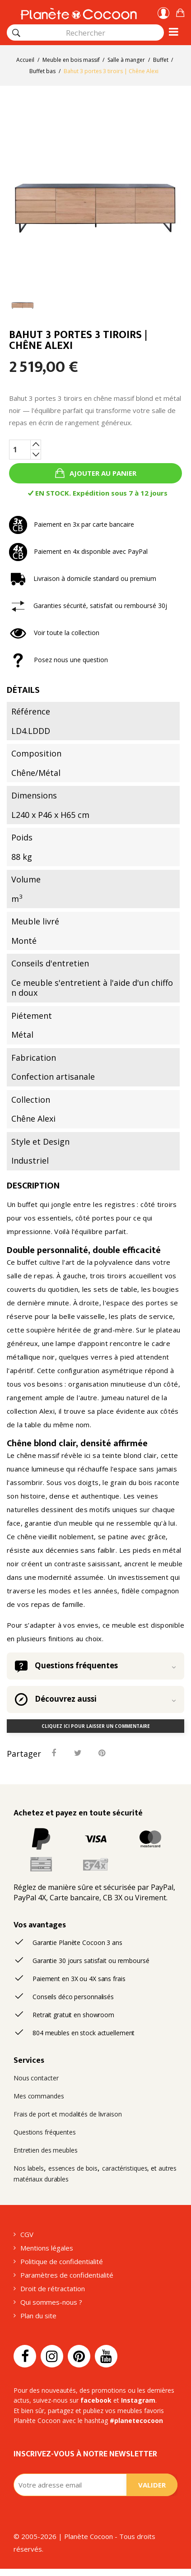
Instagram (138, 2400)
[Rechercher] (16, 33)
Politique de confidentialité (61, 2261)
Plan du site (38, 2315)
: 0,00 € (180, 11)
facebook (96, 2400)
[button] (180, 11)
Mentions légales (46, 2247)
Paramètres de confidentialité (66, 2274)
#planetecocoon (136, 2420)
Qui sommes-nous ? (51, 2302)
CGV (26, 2234)
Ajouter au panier (102, 473)
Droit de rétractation (52, 2288)
